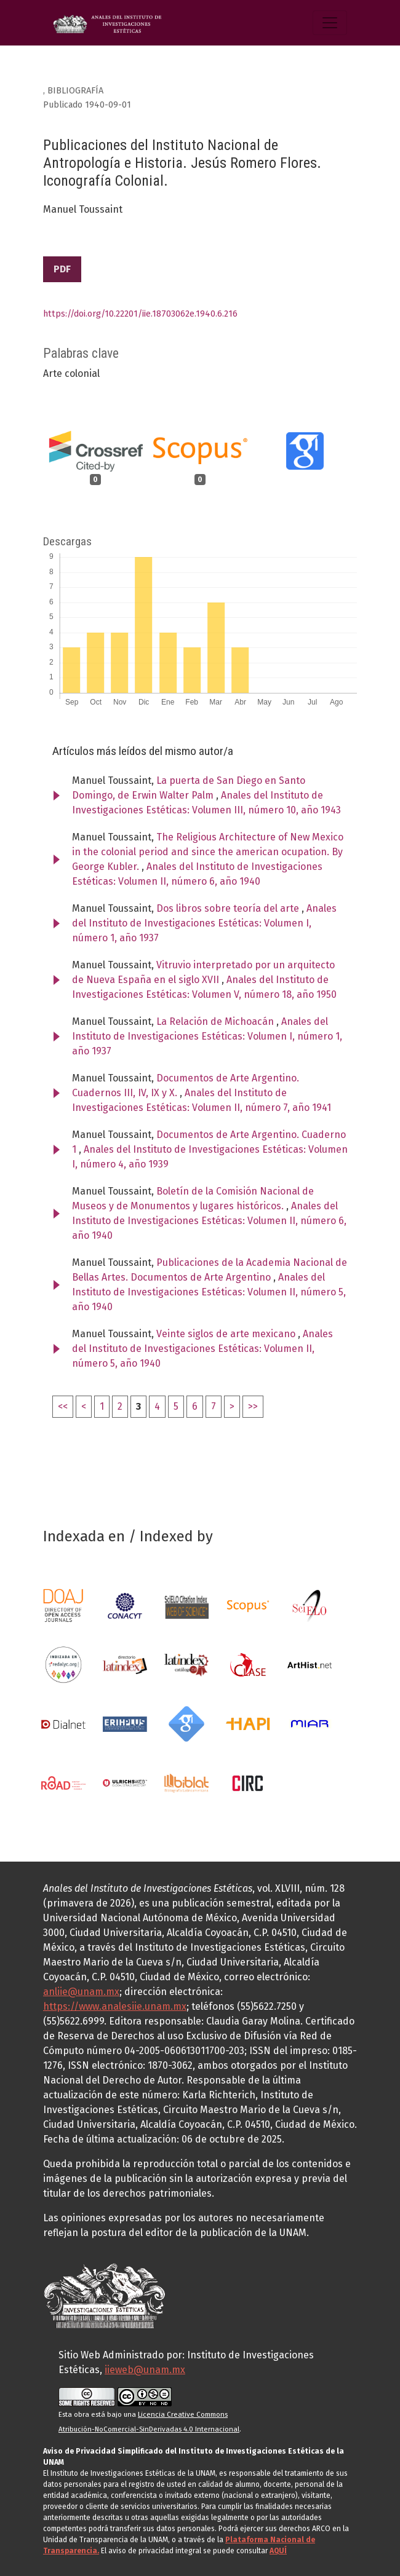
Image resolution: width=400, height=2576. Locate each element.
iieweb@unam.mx (145, 2370)
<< (63, 1406)
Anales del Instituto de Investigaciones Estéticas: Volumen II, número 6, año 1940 (209, 1220)
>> (253, 1406)
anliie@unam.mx (81, 1991)
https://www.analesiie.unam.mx (114, 2006)
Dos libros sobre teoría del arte (229, 908)
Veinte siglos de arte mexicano (227, 1334)
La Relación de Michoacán (216, 1021)
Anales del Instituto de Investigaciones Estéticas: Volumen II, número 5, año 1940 (209, 1292)
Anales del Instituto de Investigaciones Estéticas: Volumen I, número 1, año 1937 (204, 923)
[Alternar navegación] (330, 22)
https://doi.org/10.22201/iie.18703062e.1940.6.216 (140, 314)
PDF (62, 269)
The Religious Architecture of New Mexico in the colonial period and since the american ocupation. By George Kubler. (207, 851)
